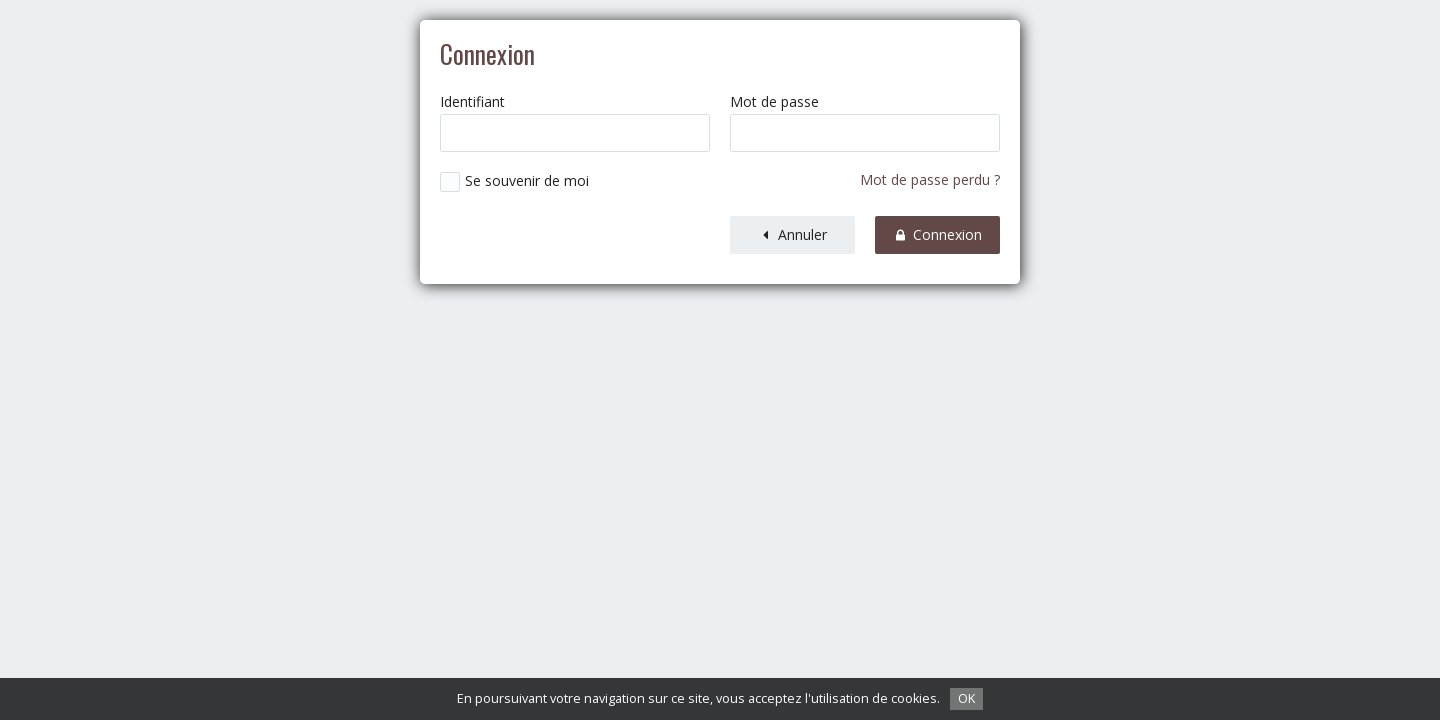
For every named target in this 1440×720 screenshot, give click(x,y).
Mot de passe (774, 102)
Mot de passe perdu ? (930, 179)
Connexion (937, 234)
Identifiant (472, 102)
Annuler (792, 234)
